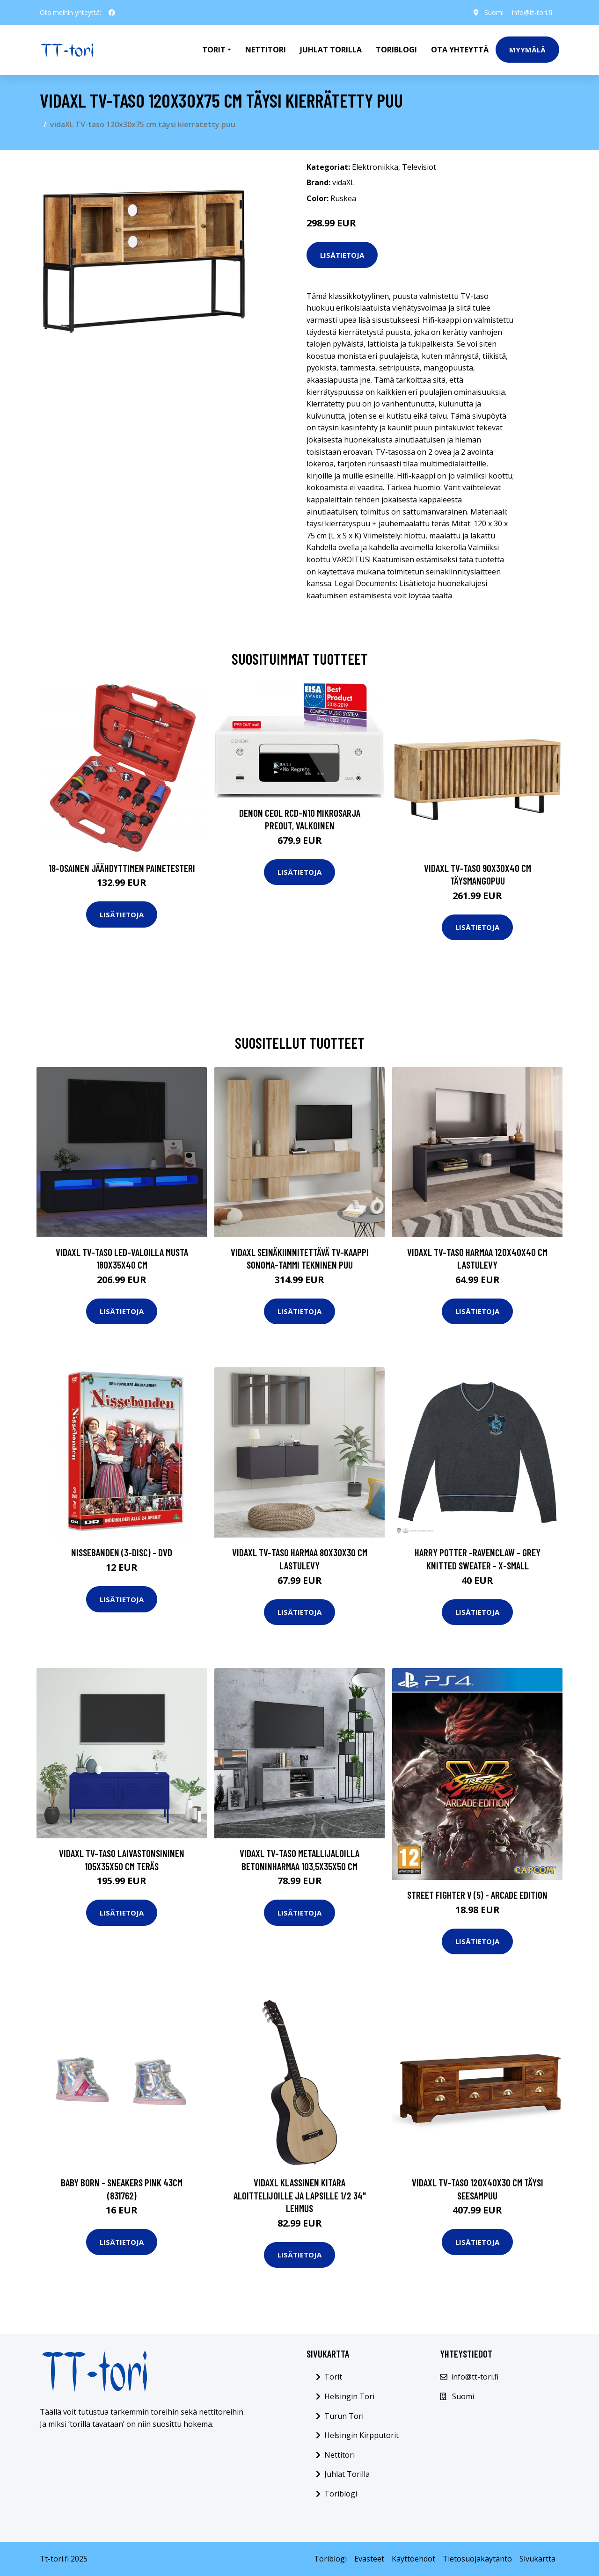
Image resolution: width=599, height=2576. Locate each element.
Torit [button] (214, 49)
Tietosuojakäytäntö (477, 2559)
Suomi (492, 12)
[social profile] (112, 13)
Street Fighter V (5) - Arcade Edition (477, 1895)
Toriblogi (396, 49)
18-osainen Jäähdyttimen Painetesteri (122, 868)
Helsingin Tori (349, 2396)
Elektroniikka (375, 167)
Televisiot (419, 167)
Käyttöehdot (413, 2559)
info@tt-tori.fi (531, 12)
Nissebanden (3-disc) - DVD (121, 1552)
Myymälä (527, 49)
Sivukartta (537, 2559)
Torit (333, 2377)
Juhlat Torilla (331, 49)
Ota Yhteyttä (460, 49)
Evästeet (369, 2559)
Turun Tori (344, 2416)
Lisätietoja (342, 255)
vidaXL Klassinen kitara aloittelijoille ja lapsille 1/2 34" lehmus (300, 2195)
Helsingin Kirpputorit (361, 2435)
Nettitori (265, 49)
